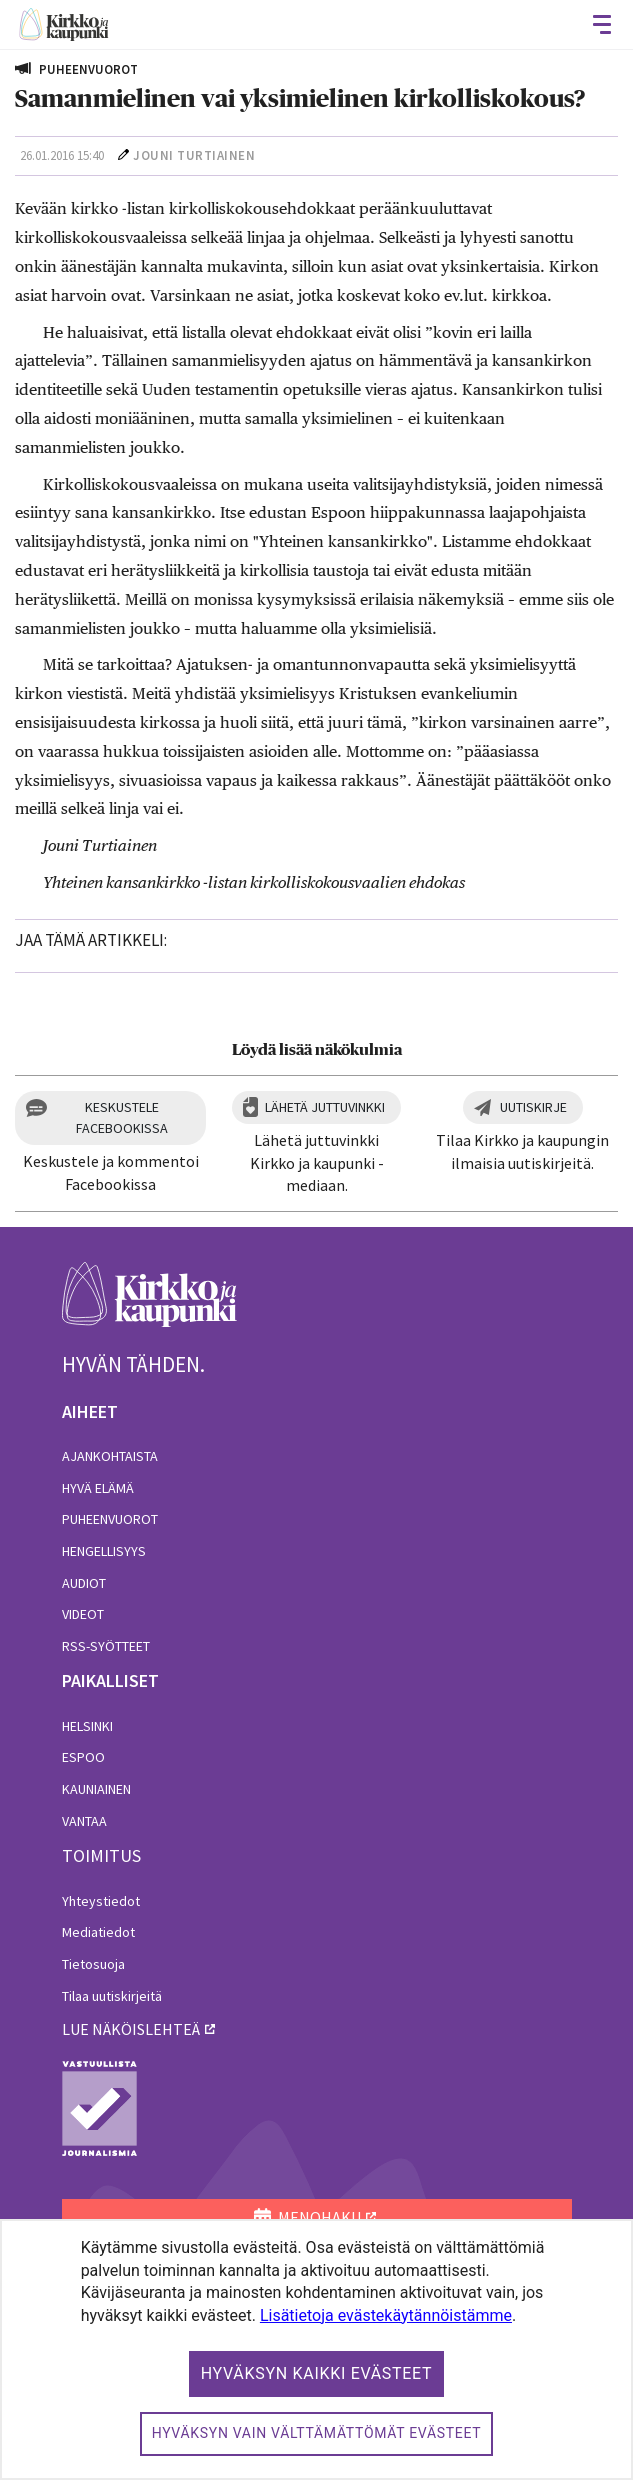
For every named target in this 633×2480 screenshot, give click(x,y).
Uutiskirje (533, 1107)
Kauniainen (96, 1789)
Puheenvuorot (110, 1519)
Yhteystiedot (101, 1901)
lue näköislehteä (131, 2029)
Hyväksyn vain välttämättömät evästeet (317, 2433)
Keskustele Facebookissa (122, 1117)
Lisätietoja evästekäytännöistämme (386, 2315)
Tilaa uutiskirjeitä (112, 1996)
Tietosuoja (93, 1964)
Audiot (84, 1583)
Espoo (83, 1757)
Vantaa (84, 1821)
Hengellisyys (104, 1551)
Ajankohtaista (110, 1456)
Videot (83, 1614)
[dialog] (316, 2349)
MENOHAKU (307, 2217)
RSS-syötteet (106, 1646)
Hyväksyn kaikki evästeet (317, 2373)
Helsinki (87, 1726)
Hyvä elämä (98, 1488)
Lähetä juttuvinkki (325, 1107)
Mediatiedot (98, 1932)
